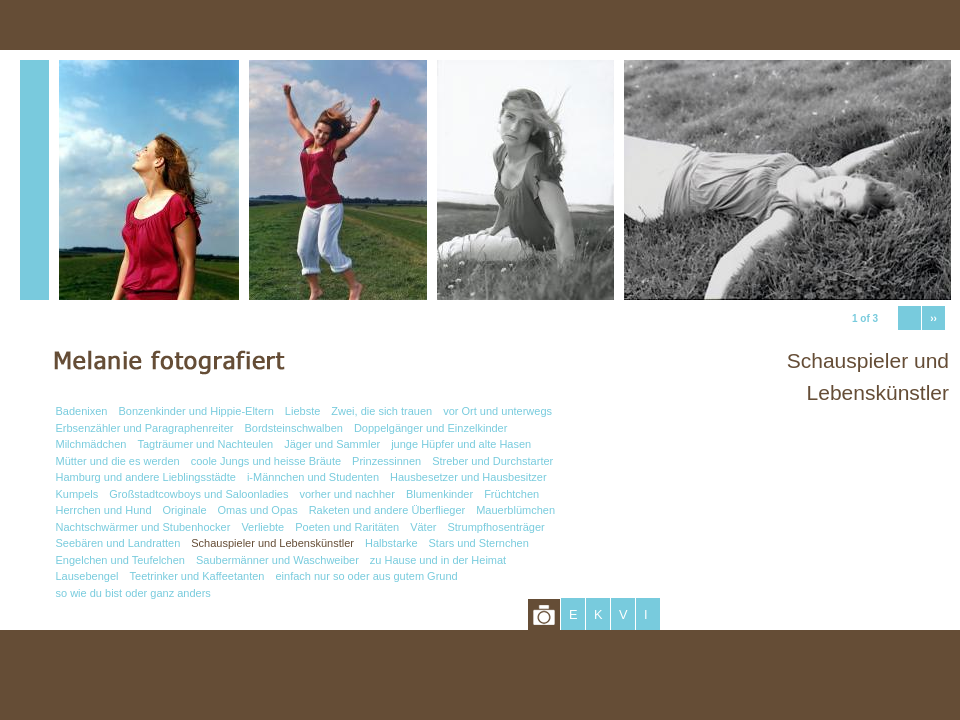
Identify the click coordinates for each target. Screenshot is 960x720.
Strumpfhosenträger (495, 527)
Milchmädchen (91, 444)
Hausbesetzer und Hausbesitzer (468, 477)
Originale (185, 510)
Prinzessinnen (386, 461)
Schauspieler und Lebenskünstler (272, 543)
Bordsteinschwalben (293, 428)
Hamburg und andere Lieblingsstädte (146, 477)
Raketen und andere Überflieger (387, 510)
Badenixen (82, 411)
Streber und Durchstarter (492, 461)
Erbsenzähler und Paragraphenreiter (145, 428)
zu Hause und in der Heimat (438, 560)
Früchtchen (511, 494)
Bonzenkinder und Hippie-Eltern (196, 411)
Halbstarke (391, 543)
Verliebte (262, 527)
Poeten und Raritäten (347, 527)
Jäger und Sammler (332, 444)
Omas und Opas (258, 510)
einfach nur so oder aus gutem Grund (366, 576)
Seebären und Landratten (118, 543)
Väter (423, 527)
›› (933, 318)
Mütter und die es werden (118, 461)
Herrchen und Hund (104, 510)
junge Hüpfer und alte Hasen (461, 444)
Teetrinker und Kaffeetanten (197, 576)
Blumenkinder (439, 494)
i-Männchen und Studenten (313, 477)
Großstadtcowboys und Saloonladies (198, 494)
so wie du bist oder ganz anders (133, 593)
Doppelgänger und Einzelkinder (431, 428)
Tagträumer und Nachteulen (205, 444)
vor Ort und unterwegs (497, 411)
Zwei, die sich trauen (381, 411)
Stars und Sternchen (479, 543)
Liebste (302, 411)
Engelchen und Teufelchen (120, 560)
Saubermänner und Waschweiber (277, 560)
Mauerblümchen (515, 510)
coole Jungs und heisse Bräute (266, 461)
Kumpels (77, 494)
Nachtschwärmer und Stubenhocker (143, 527)
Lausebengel (87, 576)
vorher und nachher (346, 494)
